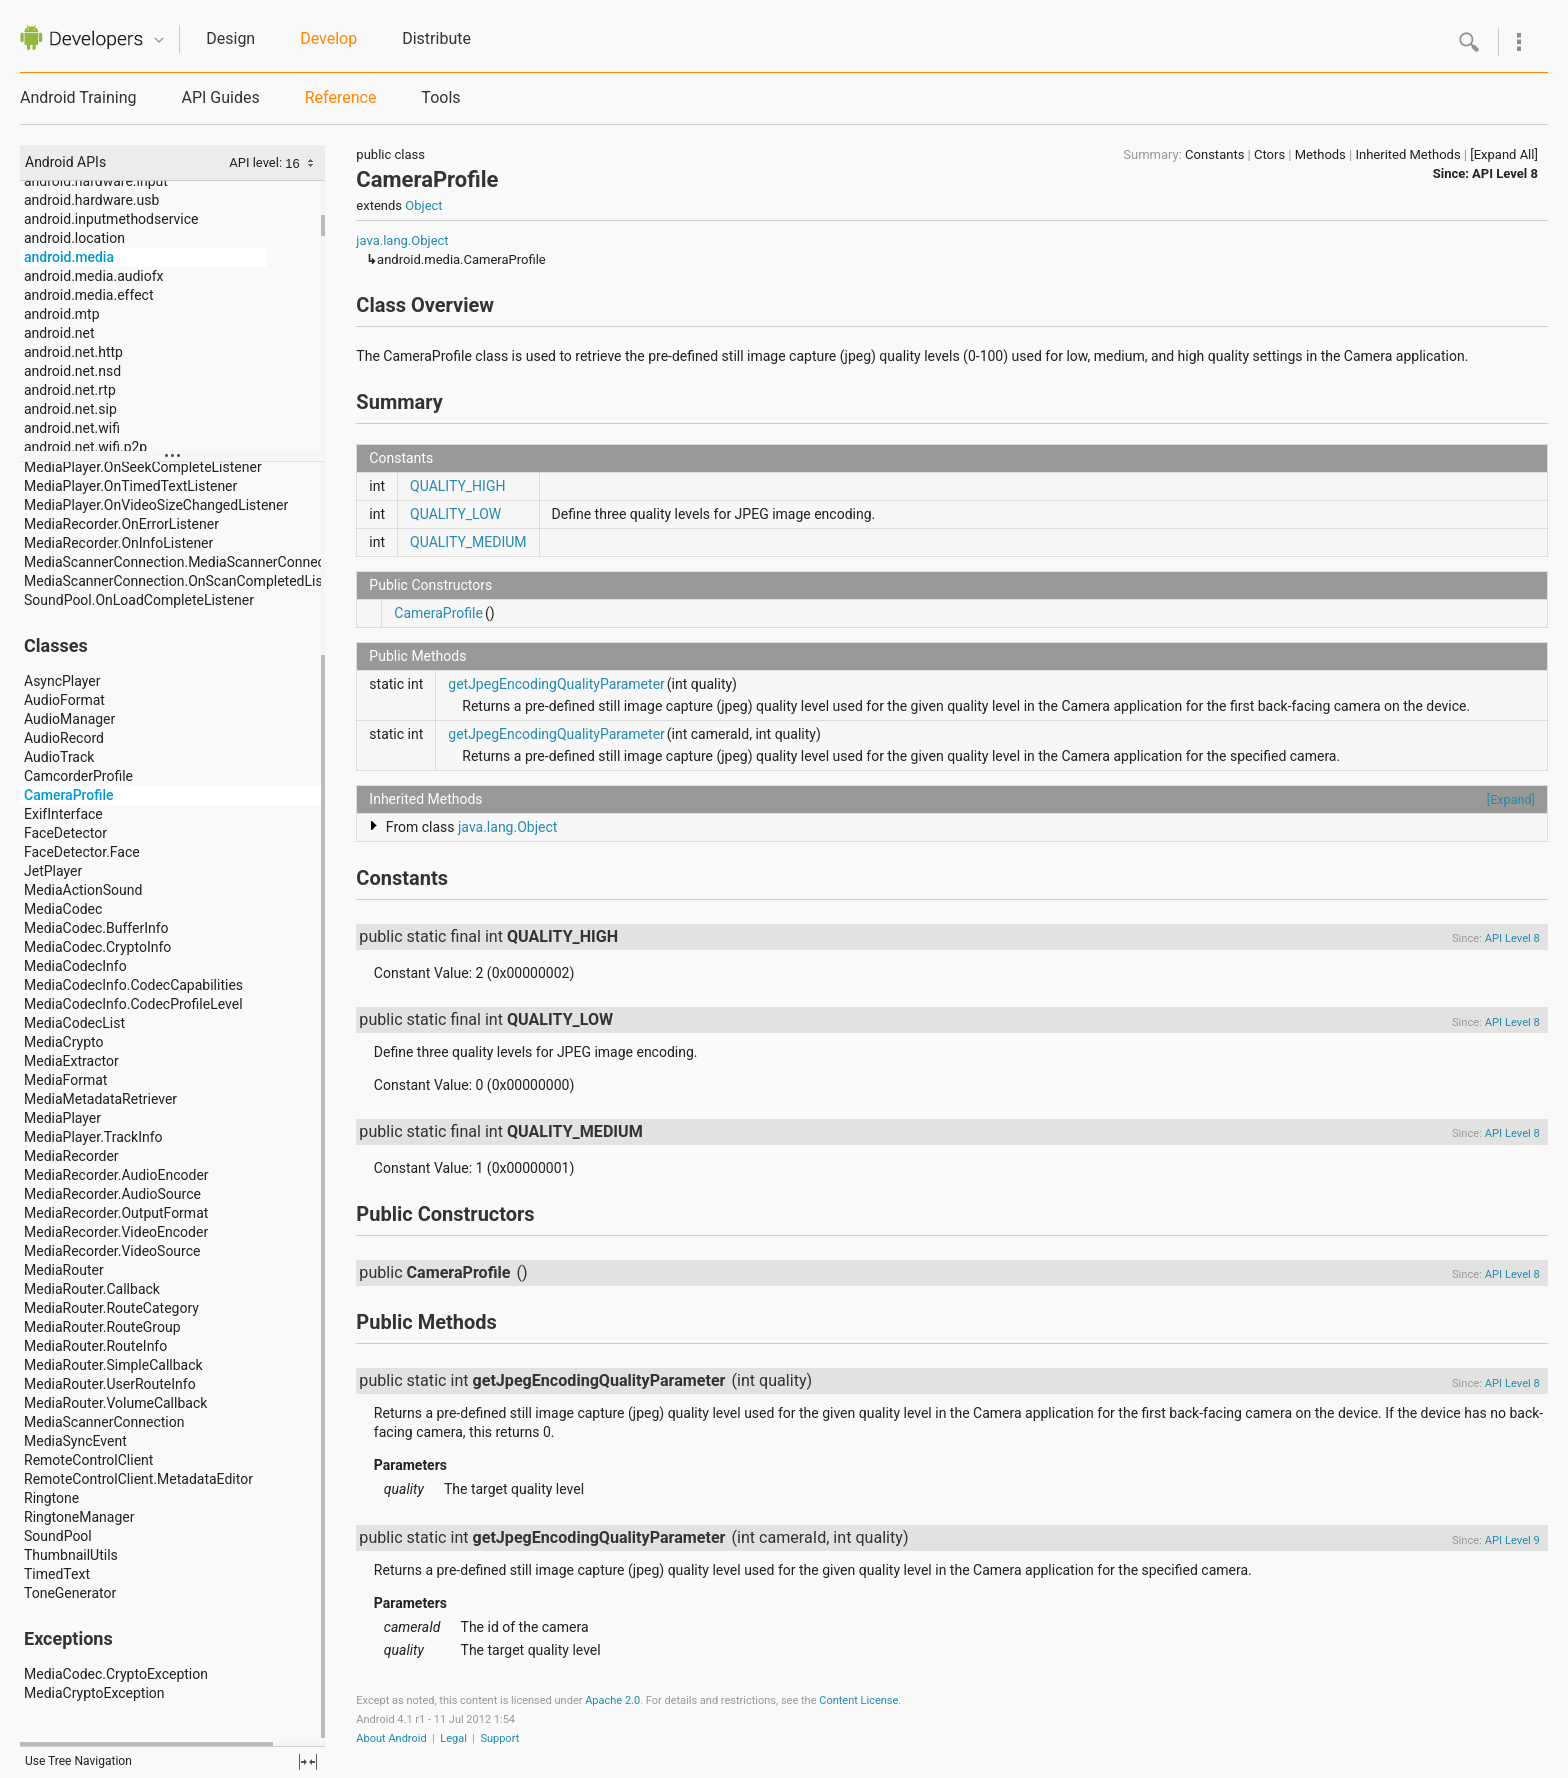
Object (423, 205)
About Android (391, 1738)
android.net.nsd (72, 371)
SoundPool (58, 1536)
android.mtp (62, 314)
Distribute (436, 38)
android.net (59, 333)
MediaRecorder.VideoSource (112, 1251)
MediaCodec (63, 909)
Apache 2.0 (612, 1700)
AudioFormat (64, 700)
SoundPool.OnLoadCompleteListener (139, 600)
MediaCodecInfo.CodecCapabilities (133, 985)
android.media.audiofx (94, 276)
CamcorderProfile (78, 776)
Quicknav (159, 40)
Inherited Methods (1407, 154)
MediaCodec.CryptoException (116, 1674)
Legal (453, 1738)
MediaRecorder (71, 1156)
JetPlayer (53, 871)
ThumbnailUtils (71, 1555)
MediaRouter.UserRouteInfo (110, 1384)
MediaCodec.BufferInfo (96, 928)
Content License (858, 1700)
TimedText (57, 1574)
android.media (69, 257)
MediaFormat (65, 1080)
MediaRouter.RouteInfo (95, 1346)
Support (499, 1738)
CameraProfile (69, 795)
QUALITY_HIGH (457, 486)
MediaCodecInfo (75, 966)
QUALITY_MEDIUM (468, 542)
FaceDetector (65, 833)
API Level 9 (1512, 1540)
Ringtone (51, 1498)
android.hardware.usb (91, 200)
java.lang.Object (402, 240)
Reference (341, 97)
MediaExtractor (71, 1061)
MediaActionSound (83, 890)
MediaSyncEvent (75, 1441)
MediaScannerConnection (104, 1422)
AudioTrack (59, 757)
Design (230, 38)
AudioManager (69, 719)
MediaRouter (64, 1270)
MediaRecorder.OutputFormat (116, 1213)
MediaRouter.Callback (92, 1289)
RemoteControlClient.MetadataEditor (138, 1479)
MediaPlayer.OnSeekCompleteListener (143, 467)
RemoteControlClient (88, 1460)
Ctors (1269, 154)
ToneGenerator (70, 1593)
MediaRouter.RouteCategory (111, 1308)
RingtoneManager (79, 1517)
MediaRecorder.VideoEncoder (116, 1232)
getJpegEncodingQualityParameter (556, 684)
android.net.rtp (70, 390)
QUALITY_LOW (455, 514)
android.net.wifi (72, 428)
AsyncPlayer (62, 681)
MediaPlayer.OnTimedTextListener (130, 486)
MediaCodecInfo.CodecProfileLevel (133, 1004)
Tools (440, 97)
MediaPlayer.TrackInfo (93, 1137)
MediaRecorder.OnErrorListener (121, 524)
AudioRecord (64, 738)
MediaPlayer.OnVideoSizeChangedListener (156, 505)
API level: (257, 162)
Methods (1320, 154)
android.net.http (73, 352)
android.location (74, 238)
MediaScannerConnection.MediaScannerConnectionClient (204, 562)
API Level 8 (1505, 173)
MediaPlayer (62, 1118)
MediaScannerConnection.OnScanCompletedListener (189, 581)
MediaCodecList (74, 1023)
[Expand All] (1504, 154)
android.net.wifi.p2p (85, 447)
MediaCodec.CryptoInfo (97, 947)
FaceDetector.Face (82, 852)
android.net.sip (70, 409)
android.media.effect (88, 295)
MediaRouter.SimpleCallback (113, 1365)
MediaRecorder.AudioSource (112, 1194)
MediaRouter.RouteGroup (102, 1327)
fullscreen (308, 1762)
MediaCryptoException (94, 1693)
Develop (328, 38)
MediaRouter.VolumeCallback (115, 1403)
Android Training (78, 97)
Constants (1214, 154)
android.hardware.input (96, 181)
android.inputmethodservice (111, 219)
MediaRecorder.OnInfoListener (118, 543)
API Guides (220, 97)
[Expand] (1511, 799)
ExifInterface (63, 814)
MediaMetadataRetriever (100, 1099)
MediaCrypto (63, 1042)
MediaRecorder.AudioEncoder (116, 1175)
